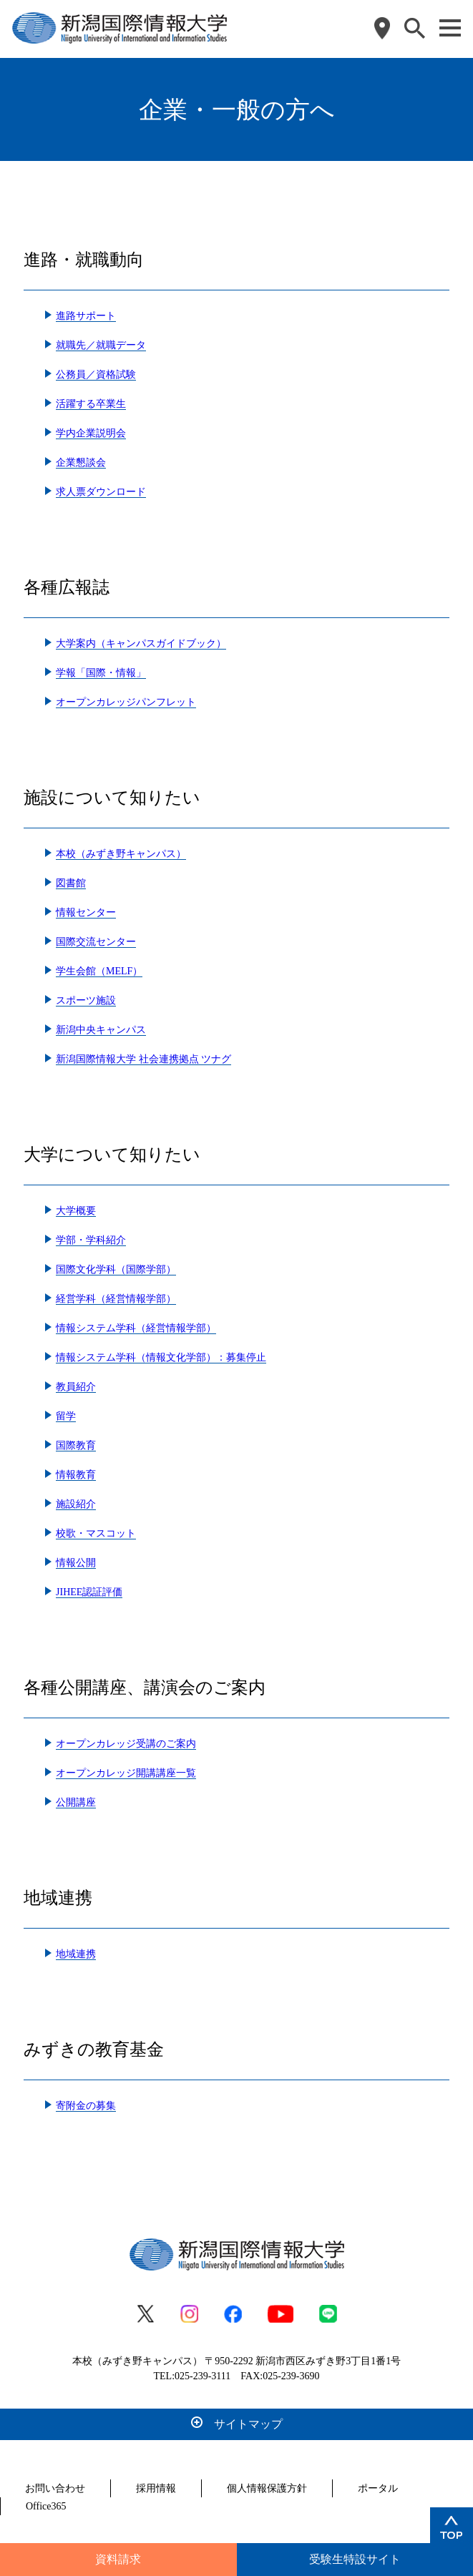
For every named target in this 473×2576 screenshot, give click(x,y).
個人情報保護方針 (267, 2488)
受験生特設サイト (355, 2559)
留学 (66, 1416)
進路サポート (86, 315)
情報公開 (76, 1562)
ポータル (378, 2488)
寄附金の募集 (86, 2105)
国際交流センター (96, 941)
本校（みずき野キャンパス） (121, 853)
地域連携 (76, 1954)
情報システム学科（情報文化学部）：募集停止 (161, 1357)
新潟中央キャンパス (101, 1029)
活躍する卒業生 (91, 403)
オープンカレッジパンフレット (126, 702)
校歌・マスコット (96, 1533)
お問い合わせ (55, 2488)
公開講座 (76, 1802)
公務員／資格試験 (96, 374)
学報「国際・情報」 (101, 672)
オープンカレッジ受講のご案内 (126, 1743)
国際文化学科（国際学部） (116, 1269)
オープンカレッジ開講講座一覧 (126, 1773)
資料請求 (118, 2559)
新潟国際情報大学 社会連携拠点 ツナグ (143, 1059)
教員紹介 (76, 1386)
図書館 (71, 883)
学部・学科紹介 (91, 1240)
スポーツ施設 (86, 1000)
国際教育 (76, 1445)
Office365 (46, 2506)
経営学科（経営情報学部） (116, 1298)
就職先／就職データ (101, 345)
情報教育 (76, 1474)
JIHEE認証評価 (89, 1592)
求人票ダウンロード (101, 491)
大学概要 (76, 1210)
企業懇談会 (81, 462)
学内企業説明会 (91, 433)
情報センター (86, 912)
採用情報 (156, 2488)
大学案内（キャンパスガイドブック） (141, 643)
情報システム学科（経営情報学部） (136, 1328)
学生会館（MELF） (99, 971)
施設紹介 (76, 1504)
